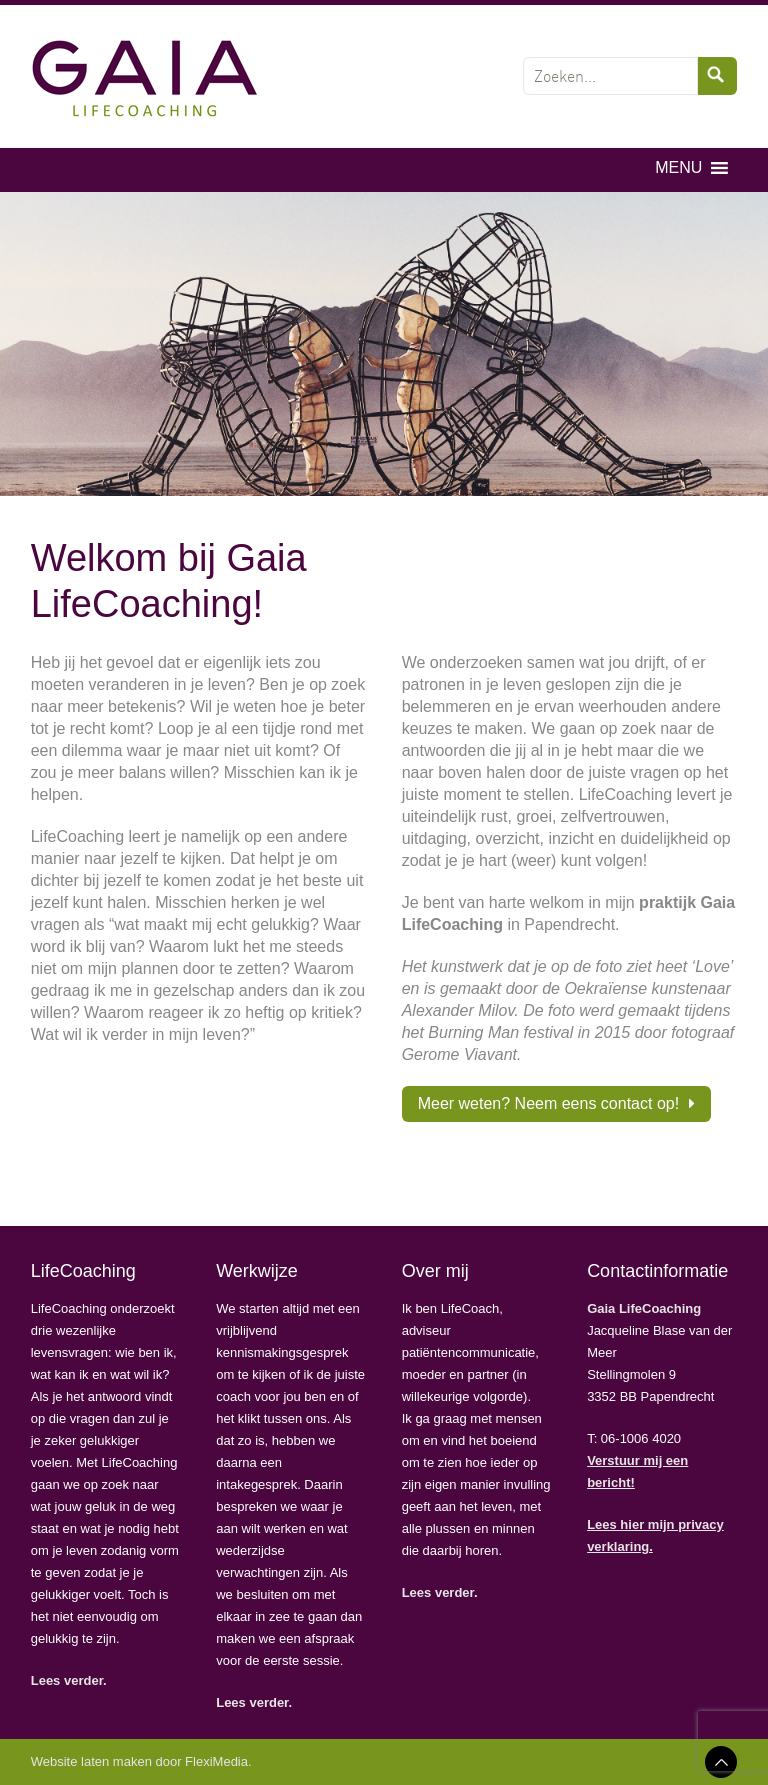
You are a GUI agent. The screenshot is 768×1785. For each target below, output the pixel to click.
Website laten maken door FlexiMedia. (141, 1761)
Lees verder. (69, 1680)
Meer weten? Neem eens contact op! (548, 1103)
